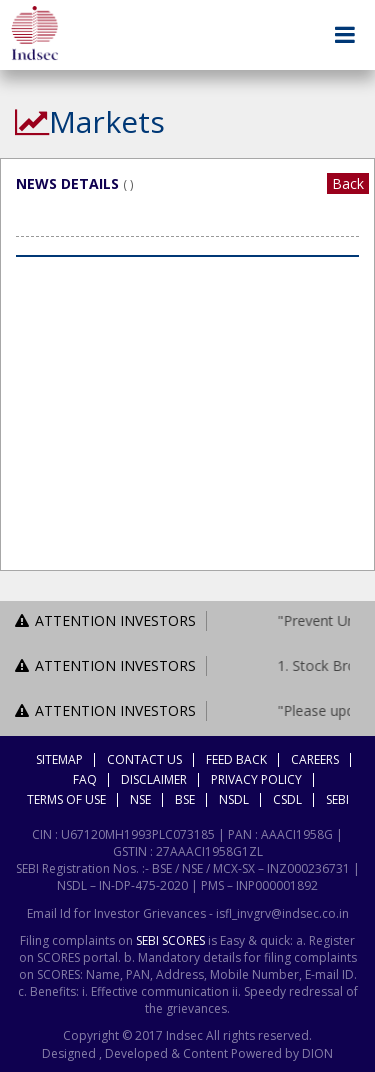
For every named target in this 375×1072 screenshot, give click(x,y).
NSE (140, 799)
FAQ (85, 779)
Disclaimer (154, 779)
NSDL (234, 799)
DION (316, 1053)
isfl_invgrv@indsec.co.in (282, 913)
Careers (315, 759)
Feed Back (236, 759)
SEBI (337, 799)
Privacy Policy (256, 779)
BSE (185, 799)
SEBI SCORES (170, 940)
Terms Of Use (66, 799)
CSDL (287, 799)
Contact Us (144, 759)
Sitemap (59, 759)
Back (348, 183)
